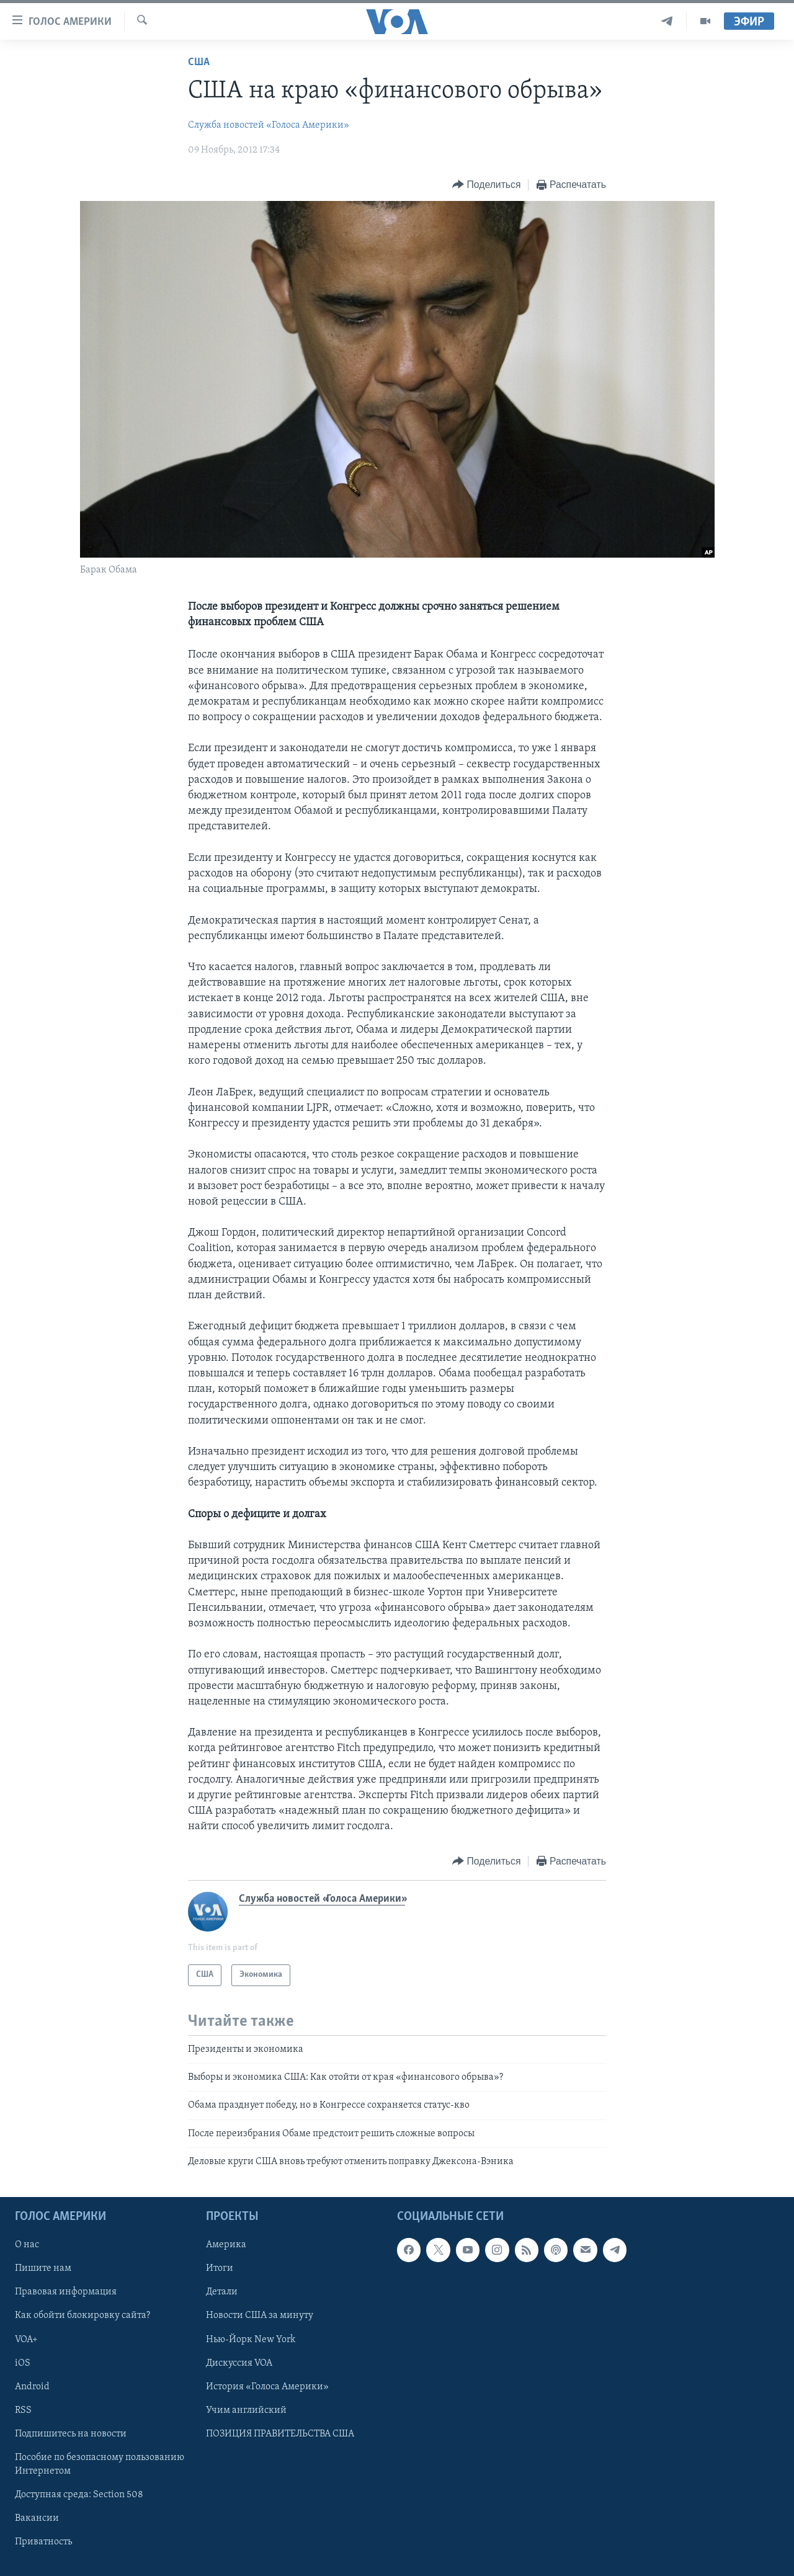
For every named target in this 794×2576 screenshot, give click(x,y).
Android (32, 2386)
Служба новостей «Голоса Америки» (268, 125)
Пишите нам (43, 2268)
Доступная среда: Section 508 (79, 2494)
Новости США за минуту (259, 2315)
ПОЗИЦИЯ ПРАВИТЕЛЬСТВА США (280, 2433)
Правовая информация (66, 2292)
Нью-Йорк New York (250, 2339)
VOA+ (26, 2339)
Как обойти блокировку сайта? (82, 2315)
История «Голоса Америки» (267, 2386)
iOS (22, 2363)
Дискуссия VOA (239, 2363)
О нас (27, 2245)
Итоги (219, 2268)
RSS (23, 2410)
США (199, 62)
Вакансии (37, 2518)
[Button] (486, 185)
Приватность (43, 2541)
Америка (226, 2245)
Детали (222, 2292)
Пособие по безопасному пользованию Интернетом (99, 2464)
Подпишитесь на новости (71, 2433)
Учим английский (246, 2410)
